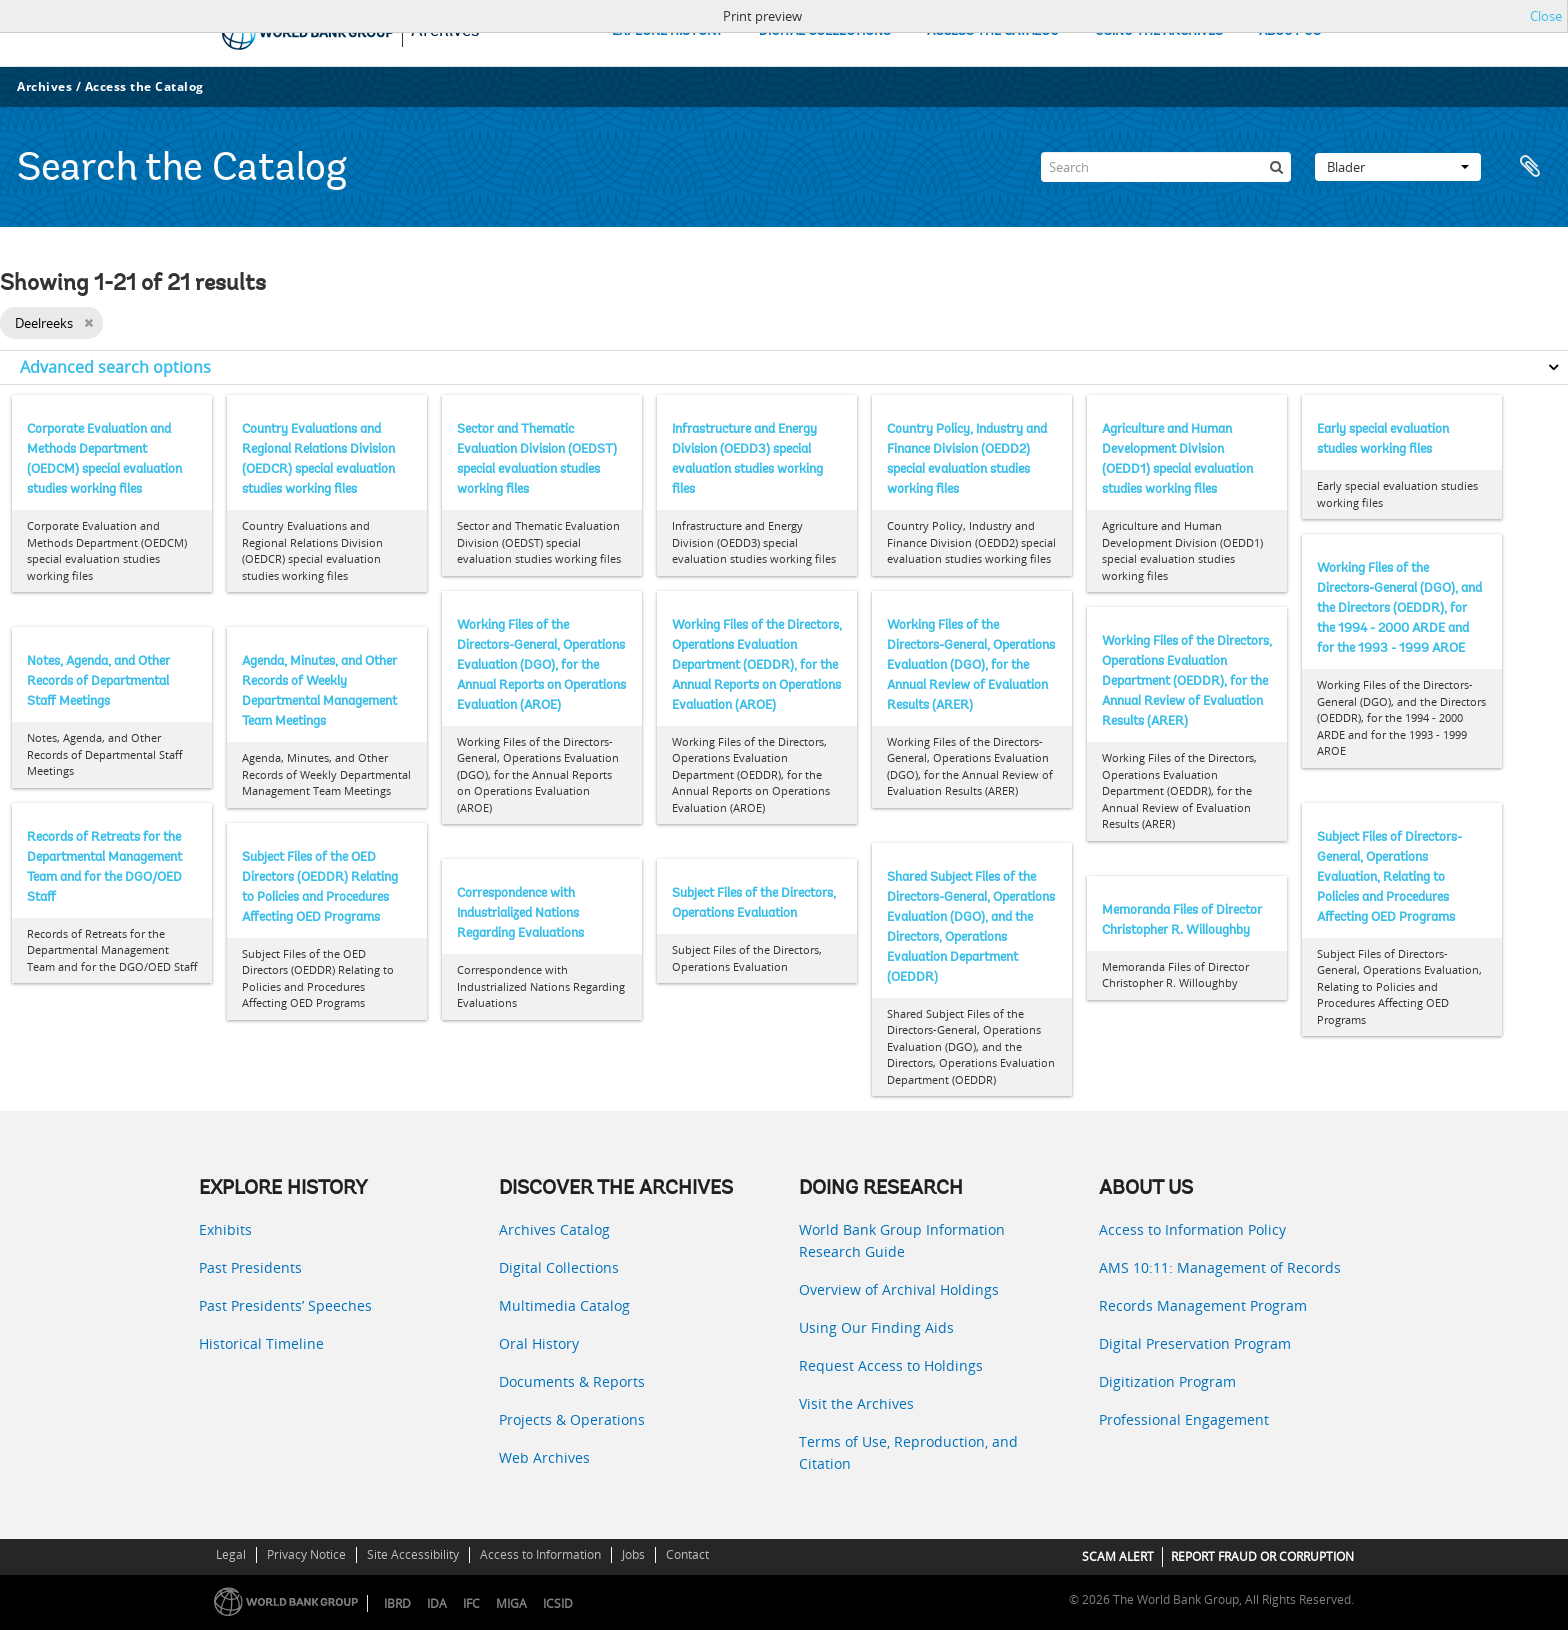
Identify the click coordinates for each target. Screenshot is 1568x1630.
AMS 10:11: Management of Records (1220, 1267)
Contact (687, 1554)
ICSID (558, 1603)
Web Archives (544, 1457)
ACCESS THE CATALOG (993, 31)
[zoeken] (1276, 167)
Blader (1398, 167)
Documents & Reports (572, 1381)
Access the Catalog (144, 86)
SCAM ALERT (1118, 1556)
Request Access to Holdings (891, 1365)
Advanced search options (115, 367)
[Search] (1166, 167)
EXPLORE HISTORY (667, 31)
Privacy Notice (306, 1554)
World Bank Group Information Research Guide (902, 1240)
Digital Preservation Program (1195, 1343)
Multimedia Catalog (564, 1305)
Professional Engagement (1184, 1419)
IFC (471, 1603)
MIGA (511, 1603)
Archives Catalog (554, 1229)
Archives (44, 86)
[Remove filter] (88, 323)
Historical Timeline (261, 1343)
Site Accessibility (413, 1554)
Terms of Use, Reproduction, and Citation (908, 1452)
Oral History (539, 1343)
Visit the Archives (856, 1403)
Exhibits (225, 1229)
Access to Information (540, 1554)
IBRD (397, 1603)
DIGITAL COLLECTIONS (825, 31)
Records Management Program (1203, 1305)
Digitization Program (1167, 1381)
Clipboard (1530, 167)
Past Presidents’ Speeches (285, 1305)
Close (1546, 16)
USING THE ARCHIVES (1159, 31)
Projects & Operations (572, 1419)
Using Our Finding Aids (876, 1327)
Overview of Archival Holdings (899, 1289)
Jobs (633, 1554)
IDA (437, 1603)
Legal (231, 1554)
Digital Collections (559, 1267)
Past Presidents (250, 1267)
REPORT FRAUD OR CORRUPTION (1262, 1556)
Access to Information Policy (1192, 1229)
